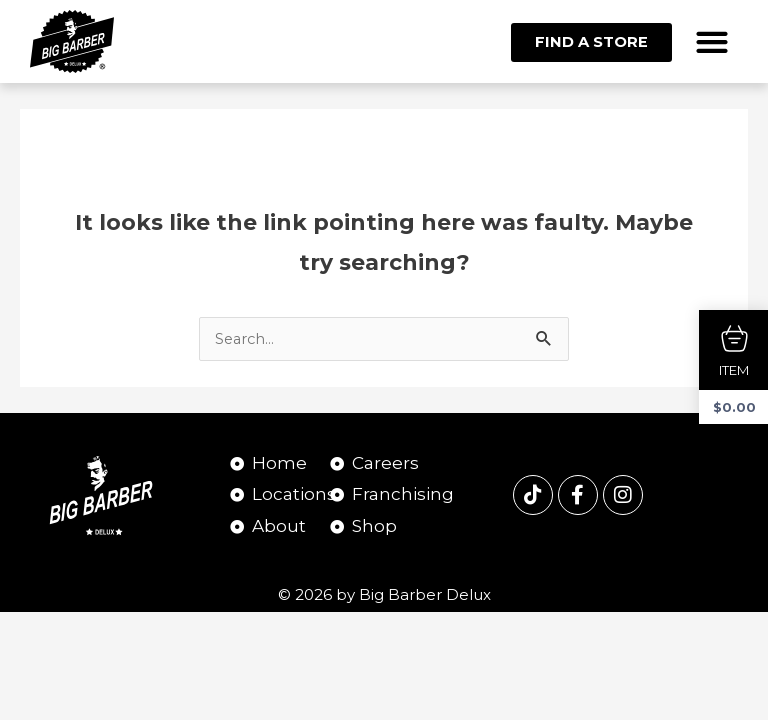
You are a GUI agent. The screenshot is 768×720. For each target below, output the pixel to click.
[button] (712, 41)
